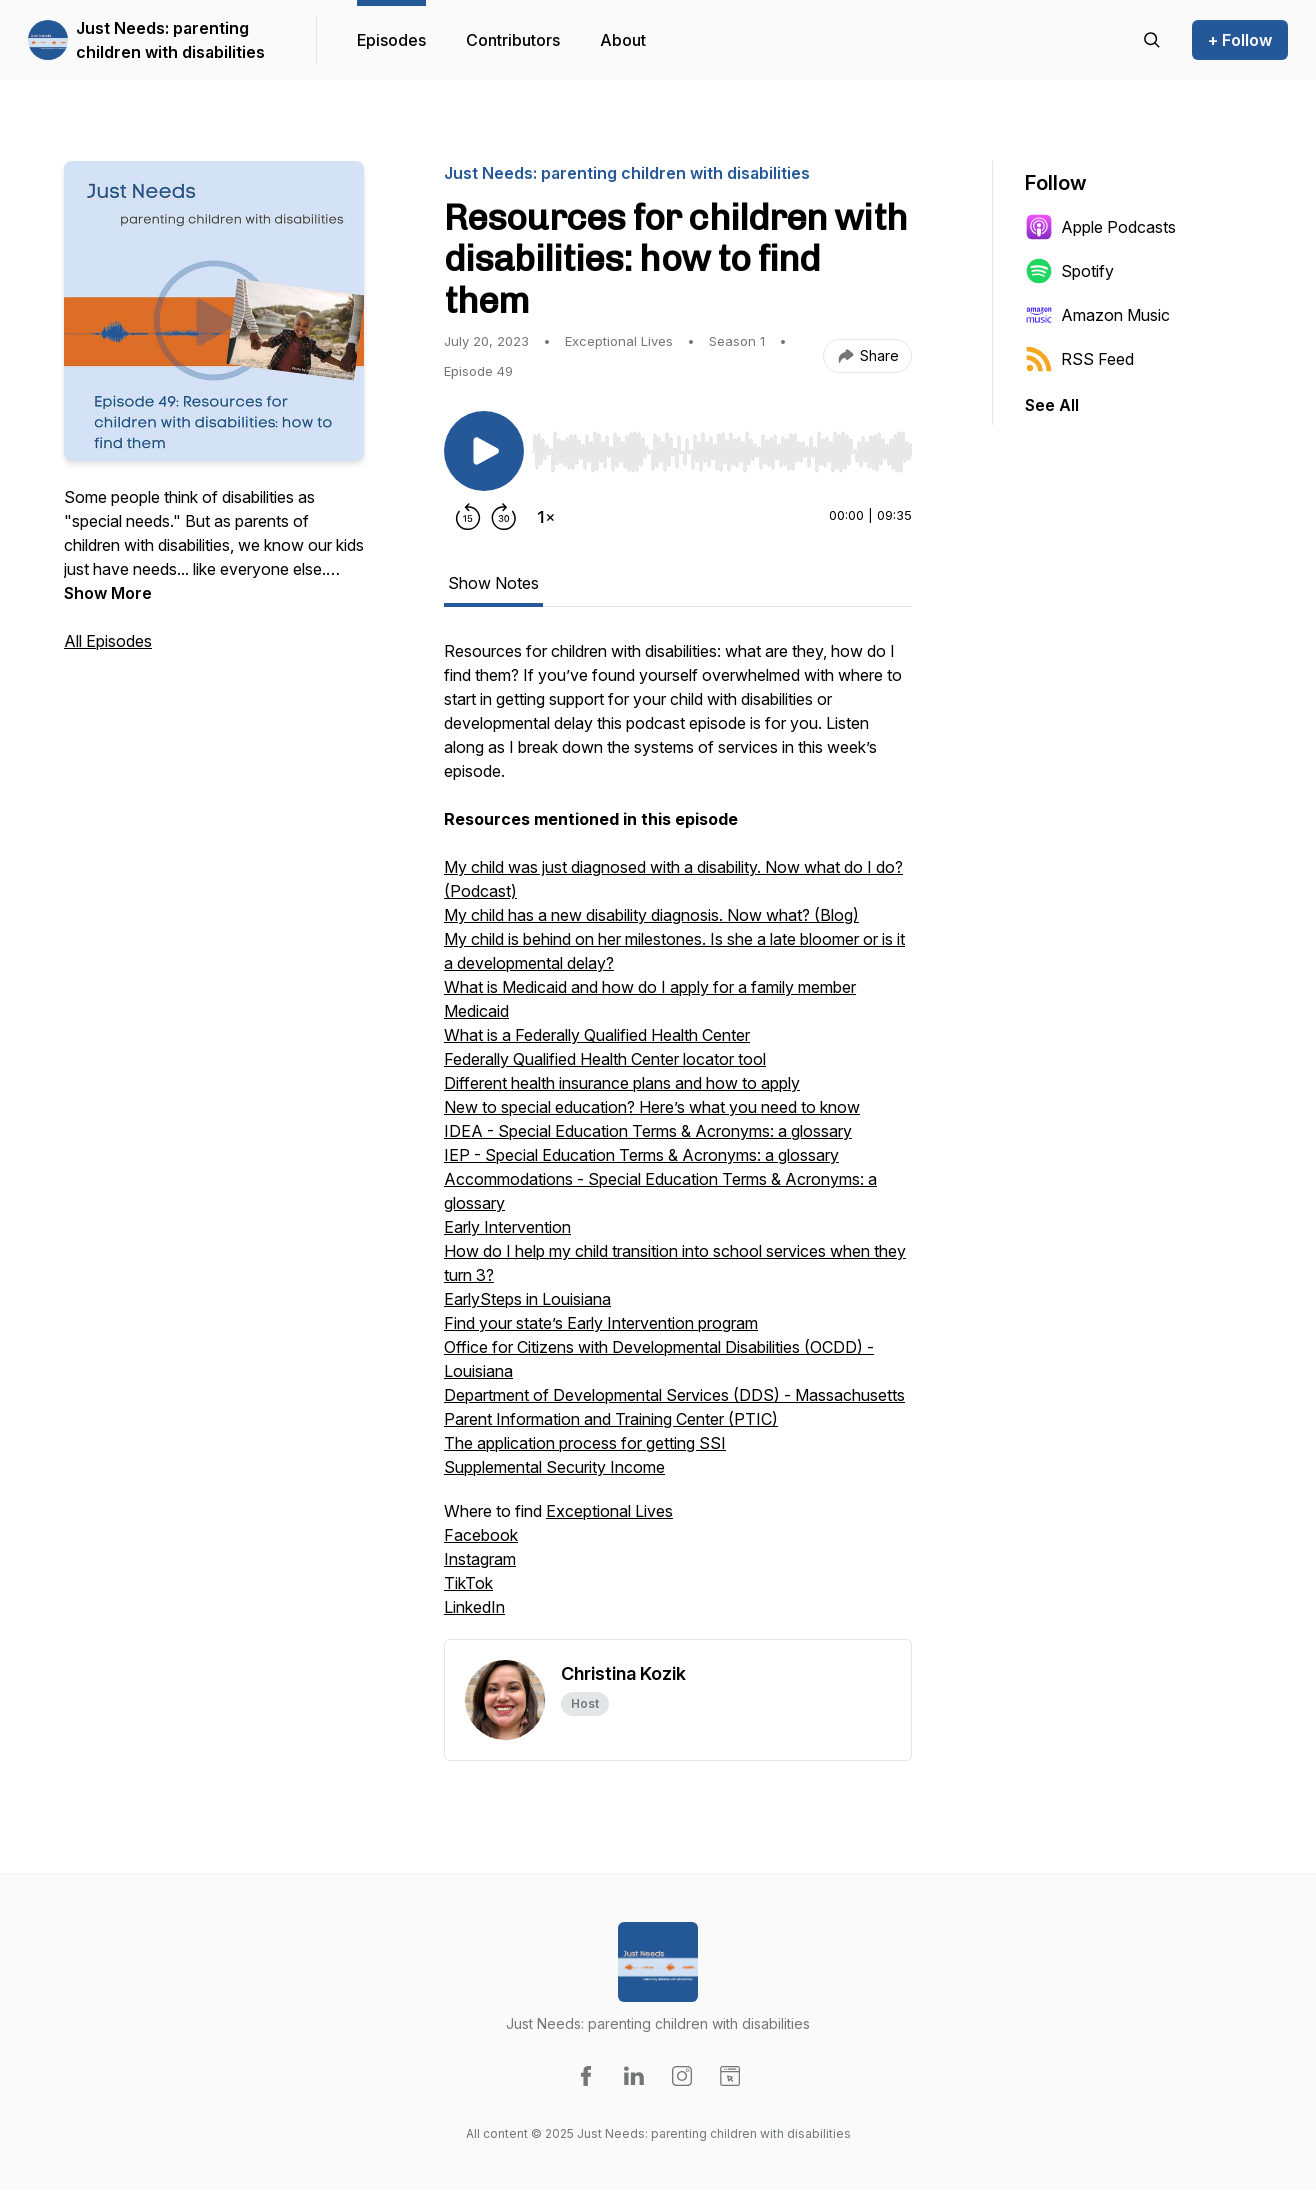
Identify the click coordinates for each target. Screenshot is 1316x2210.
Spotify (1069, 271)
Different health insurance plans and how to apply (622, 1083)
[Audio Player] (722, 446)
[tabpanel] (678, 1139)
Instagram (480, 1559)
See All (1052, 405)
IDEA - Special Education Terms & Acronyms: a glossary (648, 1131)
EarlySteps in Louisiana (527, 1299)
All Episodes (108, 641)
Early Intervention (507, 1227)
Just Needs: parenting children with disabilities (170, 40)
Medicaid (476, 1011)
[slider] (722, 452)
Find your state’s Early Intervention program (601, 1323)
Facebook (481, 1535)
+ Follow (1240, 40)
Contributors (513, 40)
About (623, 40)
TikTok (468, 1583)
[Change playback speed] (546, 517)
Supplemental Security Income (554, 1467)
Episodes (391, 40)
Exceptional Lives (609, 1511)
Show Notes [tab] (493, 583)
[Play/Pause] (484, 451)
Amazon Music (1097, 315)
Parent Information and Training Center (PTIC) (611, 1419)
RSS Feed (1079, 359)
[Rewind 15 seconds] (468, 517)
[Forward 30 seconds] (504, 517)
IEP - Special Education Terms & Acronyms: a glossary (641, 1155)
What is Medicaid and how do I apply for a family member (650, 987)
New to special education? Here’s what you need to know (652, 1107)
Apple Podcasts (1100, 227)
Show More (108, 593)
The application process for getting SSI (585, 1443)
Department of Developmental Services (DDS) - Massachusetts (674, 1395)
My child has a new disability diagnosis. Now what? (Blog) (651, 915)
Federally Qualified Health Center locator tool (605, 1059)
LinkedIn (474, 1607)
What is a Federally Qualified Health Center (597, 1035)
